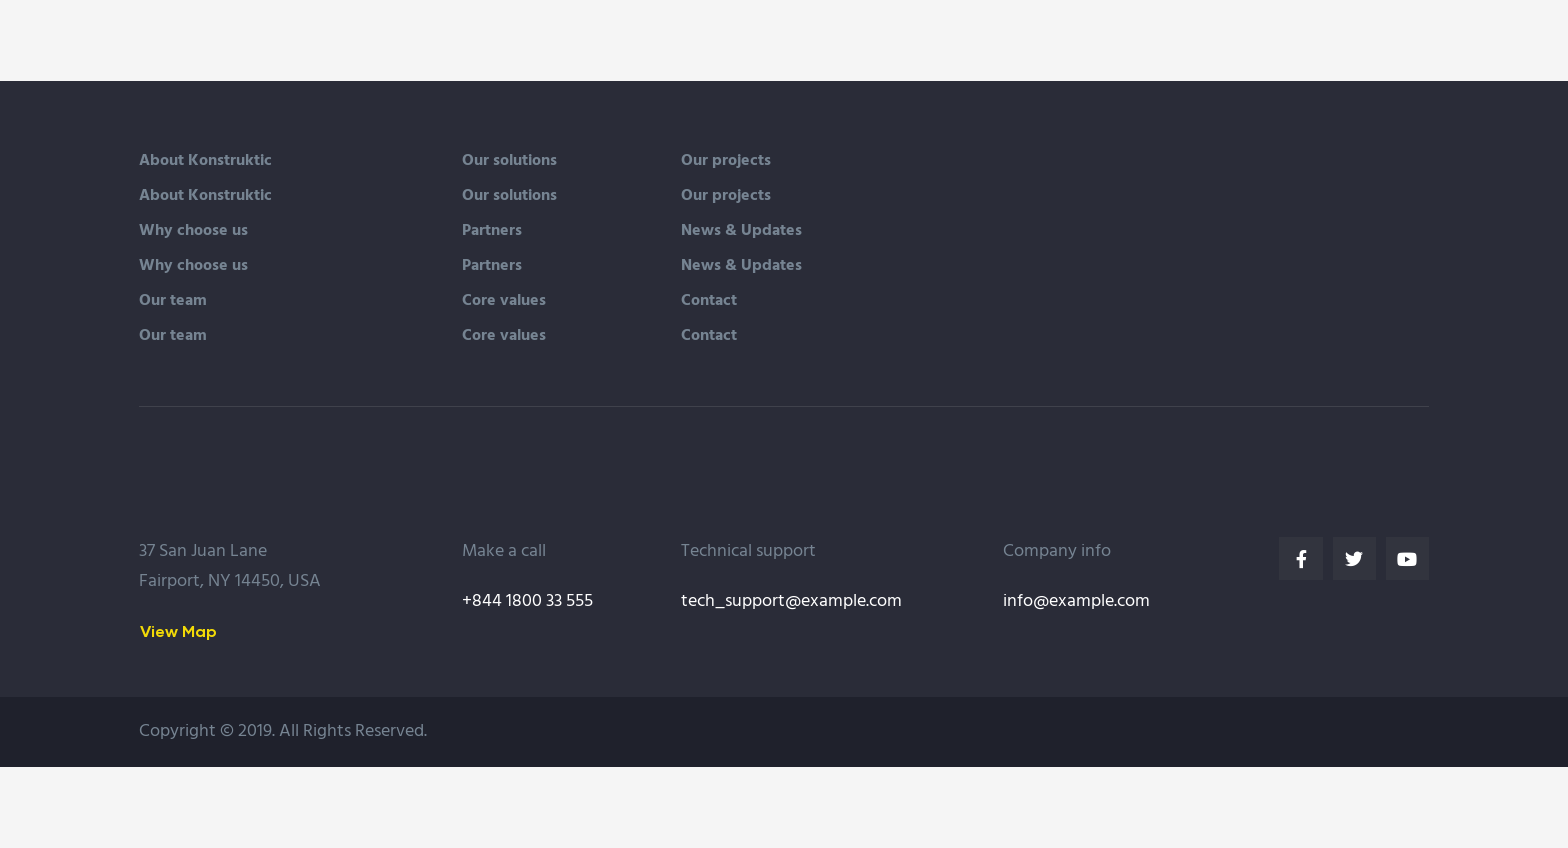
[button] (178, 631)
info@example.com (1076, 601)
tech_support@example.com (791, 601)
